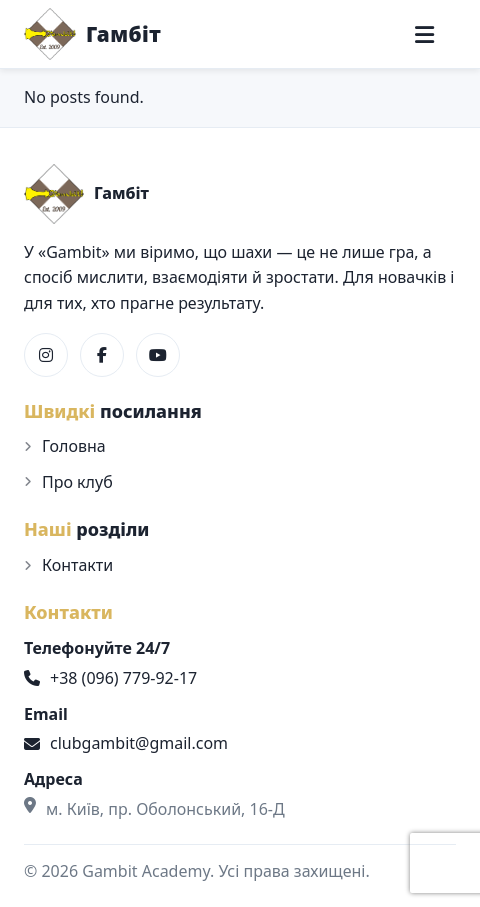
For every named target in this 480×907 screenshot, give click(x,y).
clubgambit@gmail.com (126, 743)
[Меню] (424, 34)
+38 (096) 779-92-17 (110, 678)
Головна (74, 446)
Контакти (77, 565)
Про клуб (77, 482)
